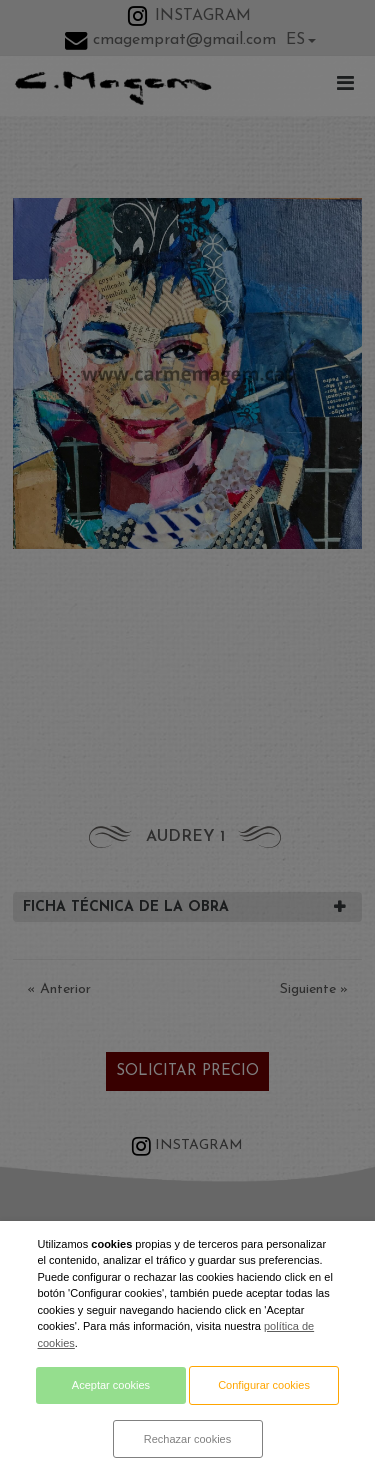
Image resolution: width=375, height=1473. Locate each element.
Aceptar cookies (111, 1385)
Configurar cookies (264, 1385)
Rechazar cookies (187, 1439)
